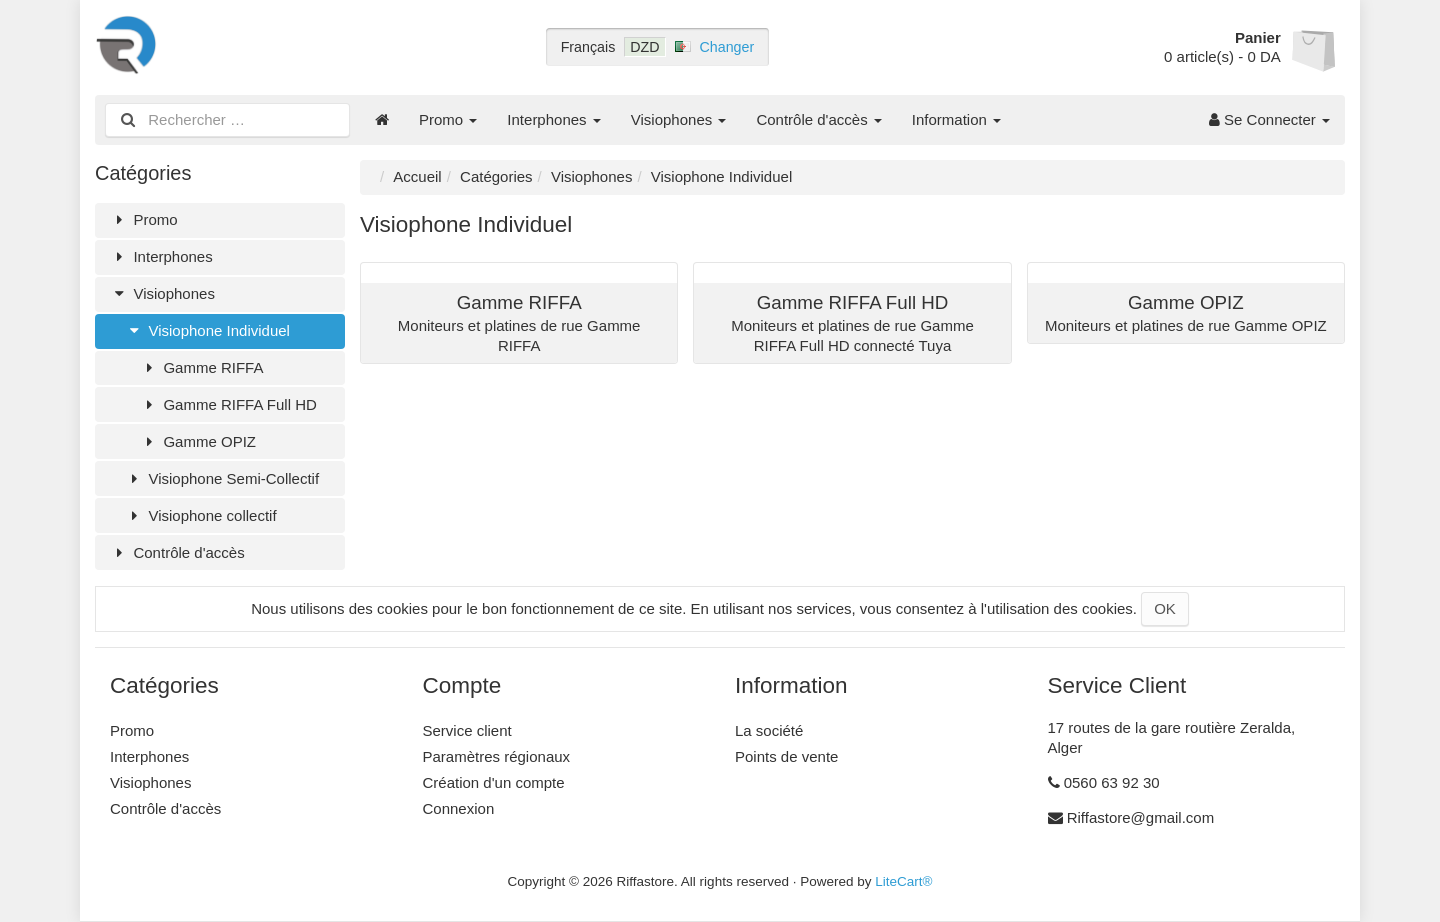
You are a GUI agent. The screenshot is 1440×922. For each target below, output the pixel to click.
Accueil (417, 176)
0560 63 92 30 (1112, 782)
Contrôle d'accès (818, 119)
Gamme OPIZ (198, 441)
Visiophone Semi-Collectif (222, 478)
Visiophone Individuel (207, 330)
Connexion (459, 808)
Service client (467, 730)
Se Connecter (1269, 119)
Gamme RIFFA (201, 367)
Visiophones (679, 119)
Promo (448, 119)
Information (956, 119)
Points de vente (786, 756)
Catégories (496, 176)
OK (1165, 608)
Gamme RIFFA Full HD (228, 404)
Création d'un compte (494, 782)
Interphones (553, 119)
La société (769, 730)
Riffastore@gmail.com (1141, 817)
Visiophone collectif (201, 515)
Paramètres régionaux (497, 756)
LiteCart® (903, 881)
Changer (727, 47)
